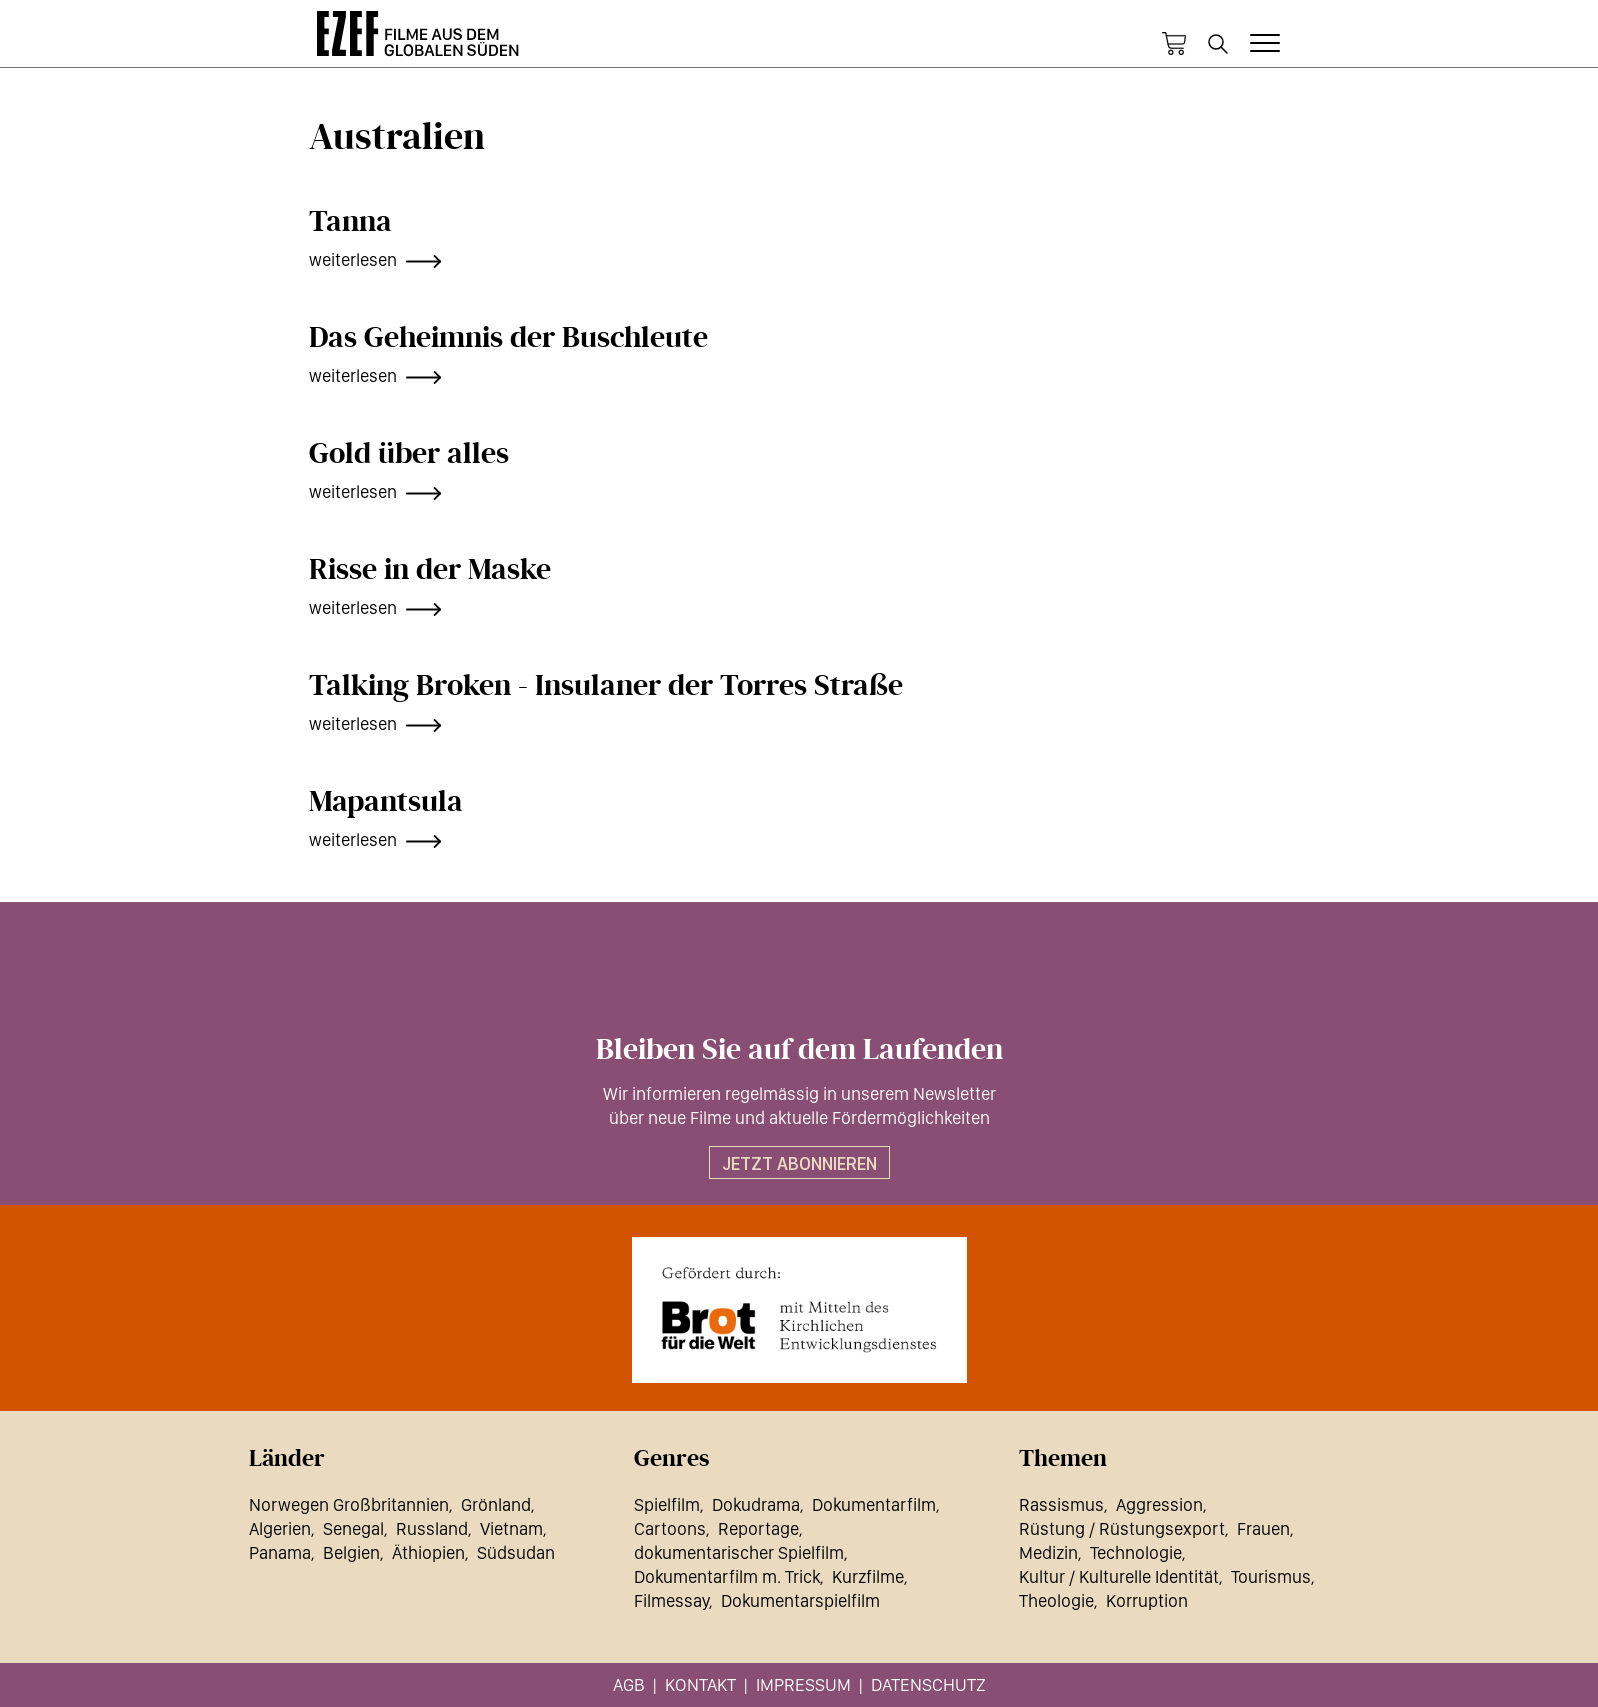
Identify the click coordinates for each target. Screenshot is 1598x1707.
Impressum (803, 1684)
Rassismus (1061, 1504)
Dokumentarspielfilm (800, 1600)
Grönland (496, 1504)
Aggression (1159, 1504)
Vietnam (511, 1528)
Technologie (1136, 1552)
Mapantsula (386, 802)
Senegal (353, 1528)
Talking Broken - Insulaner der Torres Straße (606, 686)
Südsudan (516, 1552)
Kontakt (700, 1684)
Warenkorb (1174, 44)
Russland (432, 1528)
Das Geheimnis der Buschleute (508, 338)
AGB (629, 1684)
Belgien (351, 1552)
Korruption (1147, 1600)
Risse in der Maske (430, 570)
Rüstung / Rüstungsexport (1122, 1528)
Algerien (280, 1528)
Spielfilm (667, 1504)
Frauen (1263, 1528)
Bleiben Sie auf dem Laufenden (799, 1050)
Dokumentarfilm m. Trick (727, 1576)
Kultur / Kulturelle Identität (1119, 1576)
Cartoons (670, 1528)
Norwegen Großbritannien (349, 1504)
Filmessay (671, 1600)
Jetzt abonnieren (799, 1163)
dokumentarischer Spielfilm (739, 1552)
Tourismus (1271, 1576)
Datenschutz (928, 1684)
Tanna (350, 222)
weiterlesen (353, 259)
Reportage (758, 1528)
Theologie (1056, 1600)
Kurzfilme (868, 1576)
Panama (280, 1552)
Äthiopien (428, 1552)
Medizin (1048, 1552)
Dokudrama (756, 1504)
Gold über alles (409, 454)
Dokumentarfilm (874, 1504)
